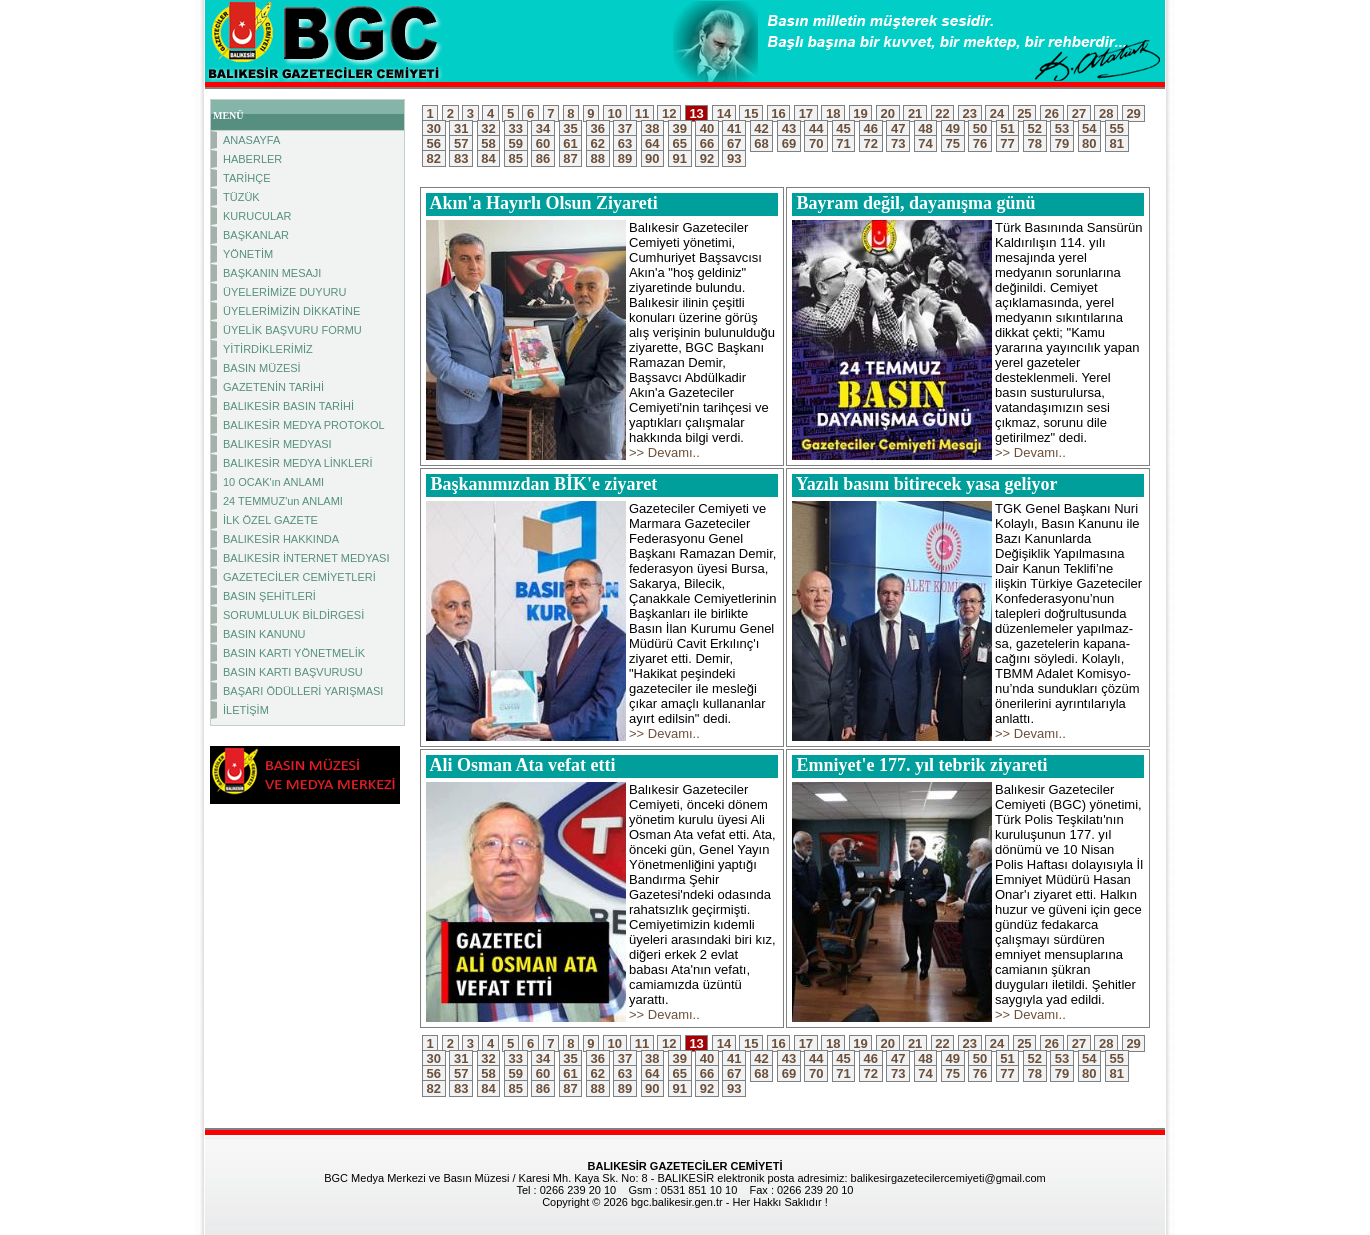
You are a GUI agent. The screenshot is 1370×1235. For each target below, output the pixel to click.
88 (598, 158)
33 (516, 128)
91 (680, 158)
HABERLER (252, 159)
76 (980, 143)
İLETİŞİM (246, 710)
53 (1062, 128)
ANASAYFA (251, 140)
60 (543, 143)
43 (789, 128)
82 (434, 158)
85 (516, 158)
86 (543, 158)
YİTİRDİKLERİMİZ (268, 349)
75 (953, 143)
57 (461, 143)
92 (707, 158)
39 (680, 128)
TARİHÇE (246, 178)
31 (461, 128)
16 (779, 113)
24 (997, 113)
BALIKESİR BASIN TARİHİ (288, 406)
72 (871, 143)
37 (625, 128)
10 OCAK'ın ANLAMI (273, 482)
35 (571, 128)
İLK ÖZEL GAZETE (270, 520)
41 (734, 128)
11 (642, 113)
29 (1134, 113)
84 (489, 158)
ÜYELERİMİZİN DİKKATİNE (291, 311)
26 (1052, 113)
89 (625, 158)
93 (734, 158)
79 (1062, 143)
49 (953, 128)
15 (751, 113)
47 (898, 128)
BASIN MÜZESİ (262, 368)
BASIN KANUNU (264, 634)
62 (598, 143)
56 (434, 143)
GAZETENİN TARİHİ (273, 387)
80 (1090, 143)
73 (898, 143)
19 (861, 113)
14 (724, 113)
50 (980, 128)
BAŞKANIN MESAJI (272, 273)
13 (697, 113)
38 (653, 128)
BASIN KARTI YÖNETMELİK (294, 653)
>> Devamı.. (664, 452)
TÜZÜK (241, 197)
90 (653, 158)
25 (1025, 113)
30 (434, 128)
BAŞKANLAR (256, 235)
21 (915, 113)
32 (489, 128)
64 (653, 143)
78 (1035, 143)
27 (1079, 113)
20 (888, 113)
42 (762, 128)
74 (926, 143)
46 (871, 128)
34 (543, 128)
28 (1106, 113)
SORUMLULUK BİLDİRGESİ (293, 615)
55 (1117, 128)
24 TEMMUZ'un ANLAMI (283, 501)
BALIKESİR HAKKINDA (281, 539)
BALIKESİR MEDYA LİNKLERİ (298, 463)
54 (1090, 128)
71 (844, 143)
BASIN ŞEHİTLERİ (269, 596)
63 (625, 143)
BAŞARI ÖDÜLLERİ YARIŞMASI (303, 691)
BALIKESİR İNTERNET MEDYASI (306, 558)
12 (669, 113)
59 (516, 143)
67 (734, 143)
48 (926, 128)
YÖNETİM (248, 254)
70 (816, 143)
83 (461, 158)
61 (571, 143)
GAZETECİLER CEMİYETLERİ (299, 577)
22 (943, 113)
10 (615, 113)
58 (489, 143)
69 (789, 143)
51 (1008, 128)
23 (970, 113)
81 (1117, 143)
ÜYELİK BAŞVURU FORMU (292, 330)
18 (833, 113)
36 (598, 128)
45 (844, 128)
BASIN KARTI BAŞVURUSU (293, 672)
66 (707, 143)
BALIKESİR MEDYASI (277, 444)
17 (806, 113)
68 (762, 143)
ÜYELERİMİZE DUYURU (284, 292)
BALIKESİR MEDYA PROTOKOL (304, 425)
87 (571, 158)
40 (707, 128)
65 (680, 143)
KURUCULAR (257, 216)
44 (816, 128)
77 (1008, 143)
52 (1035, 128)
